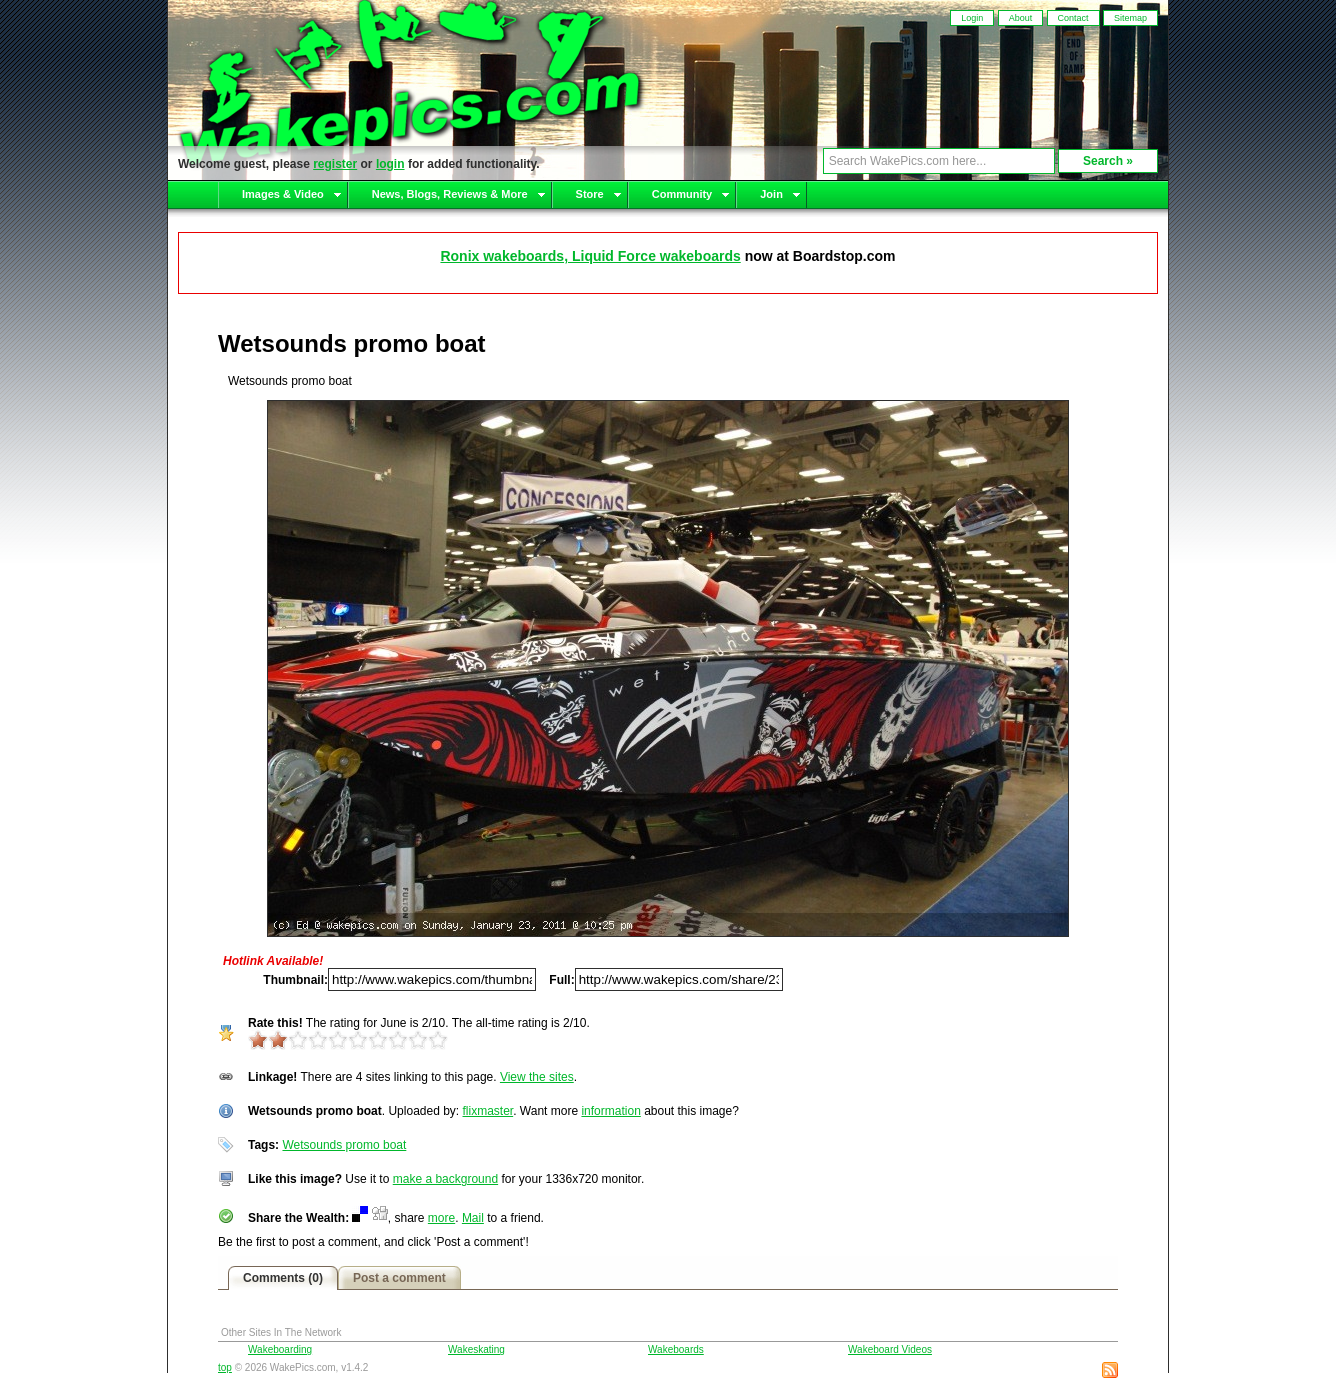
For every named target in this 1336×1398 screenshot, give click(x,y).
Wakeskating (476, 1349)
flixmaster (488, 1111)
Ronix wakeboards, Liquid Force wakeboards (590, 256)
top (225, 1367)
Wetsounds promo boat (344, 1145)
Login (972, 18)
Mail (473, 1218)
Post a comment (399, 1278)
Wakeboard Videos (890, 1349)
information (610, 1111)
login (390, 164)
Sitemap (1130, 18)
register (335, 164)
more (441, 1218)
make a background (445, 1179)
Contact (1073, 18)
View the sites (537, 1077)
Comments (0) (283, 1278)
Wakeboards (676, 1349)
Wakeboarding (280, 1349)
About (1021, 18)
